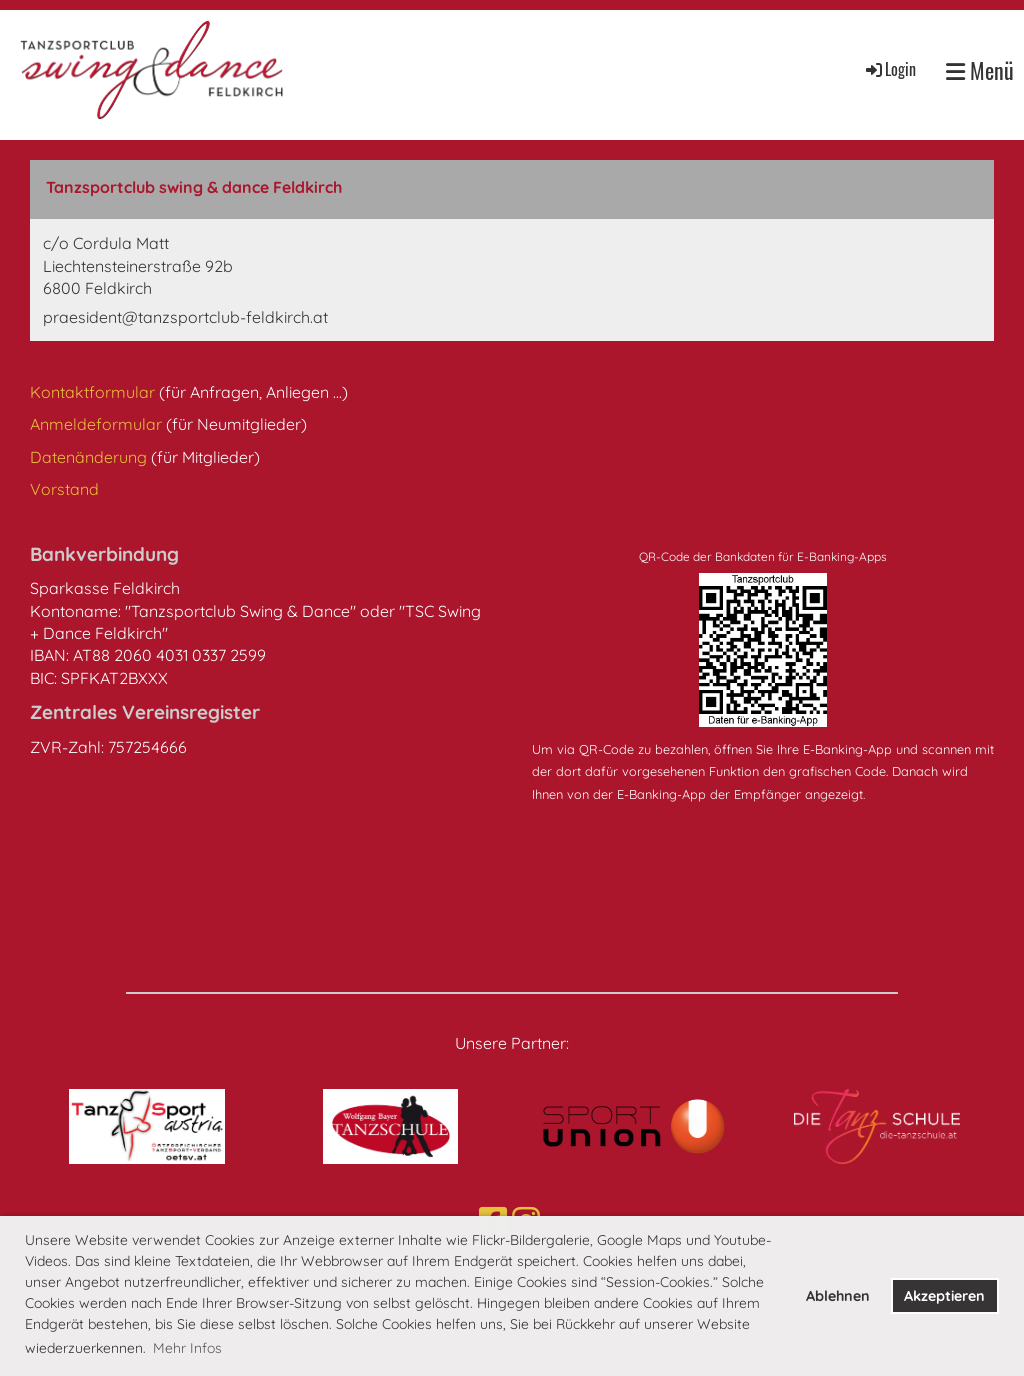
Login (889, 69)
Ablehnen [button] (838, 1296)
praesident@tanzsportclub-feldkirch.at (185, 317)
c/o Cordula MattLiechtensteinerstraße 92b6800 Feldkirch (138, 265)
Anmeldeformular (98, 424)
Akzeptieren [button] (944, 1296)
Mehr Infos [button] (187, 1348)
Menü (980, 70)
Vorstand (64, 489)
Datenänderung (90, 457)
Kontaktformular (94, 392)
